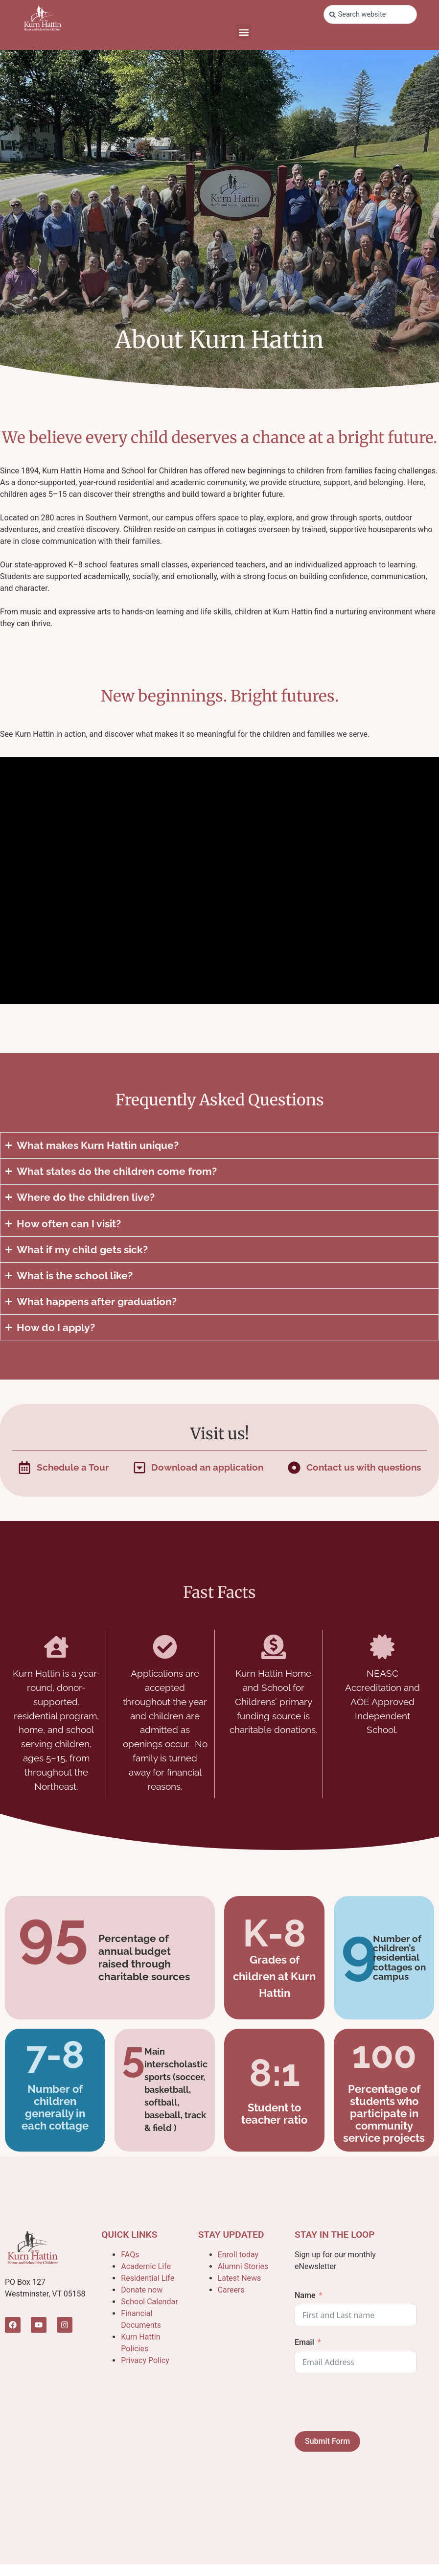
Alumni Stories (243, 2266)
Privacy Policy (145, 2360)
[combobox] (370, 14)
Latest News (239, 2278)
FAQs (130, 2254)
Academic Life (146, 2266)
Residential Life (147, 2278)
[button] (243, 32)
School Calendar (149, 2301)
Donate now (141, 2290)
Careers (231, 2290)
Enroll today (238, 2254)
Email (304, 2342)
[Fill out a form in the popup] (63, 1467)
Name (305, 2295)
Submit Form (327, 2441)
